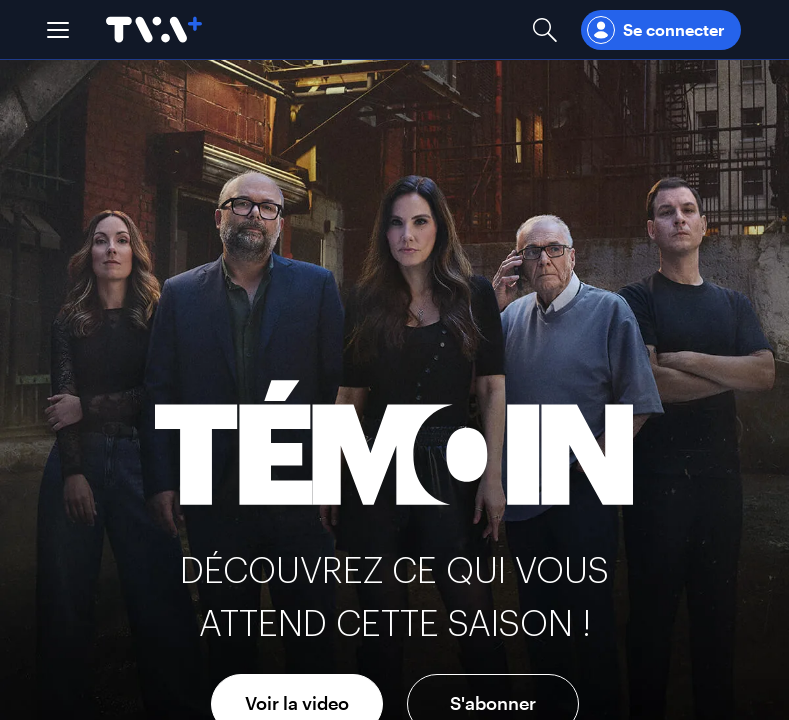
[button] (58, 30)
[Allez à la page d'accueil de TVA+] (154, 29)
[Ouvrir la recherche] (545, 29)
